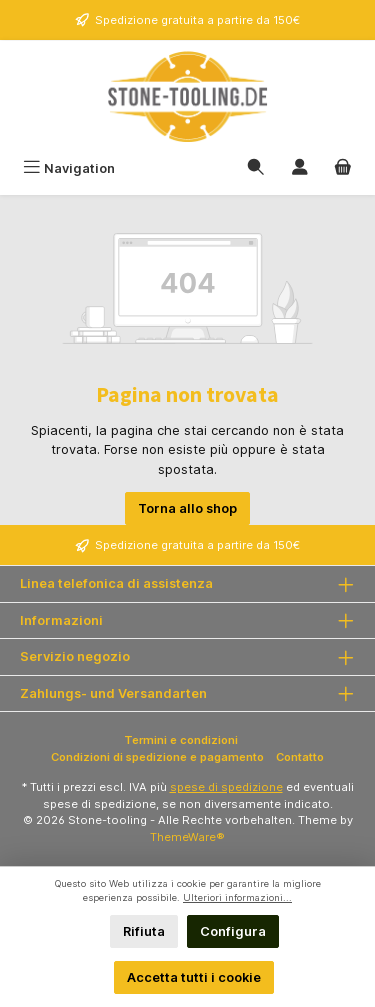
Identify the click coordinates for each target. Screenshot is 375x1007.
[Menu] (69, 168)
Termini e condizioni (181, 740)
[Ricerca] (256, 168)
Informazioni (61, 620)
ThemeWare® (187, 837)
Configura (233, 931)
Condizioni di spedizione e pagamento (157, 757)
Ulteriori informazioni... (237, 897)
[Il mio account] (300, 168)
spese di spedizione (226, 787)
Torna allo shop (187, 508)
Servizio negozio (75, 656)
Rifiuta (144, 931)
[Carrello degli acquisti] (343, 168)
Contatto (300, 757)
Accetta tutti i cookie (194, 977)
